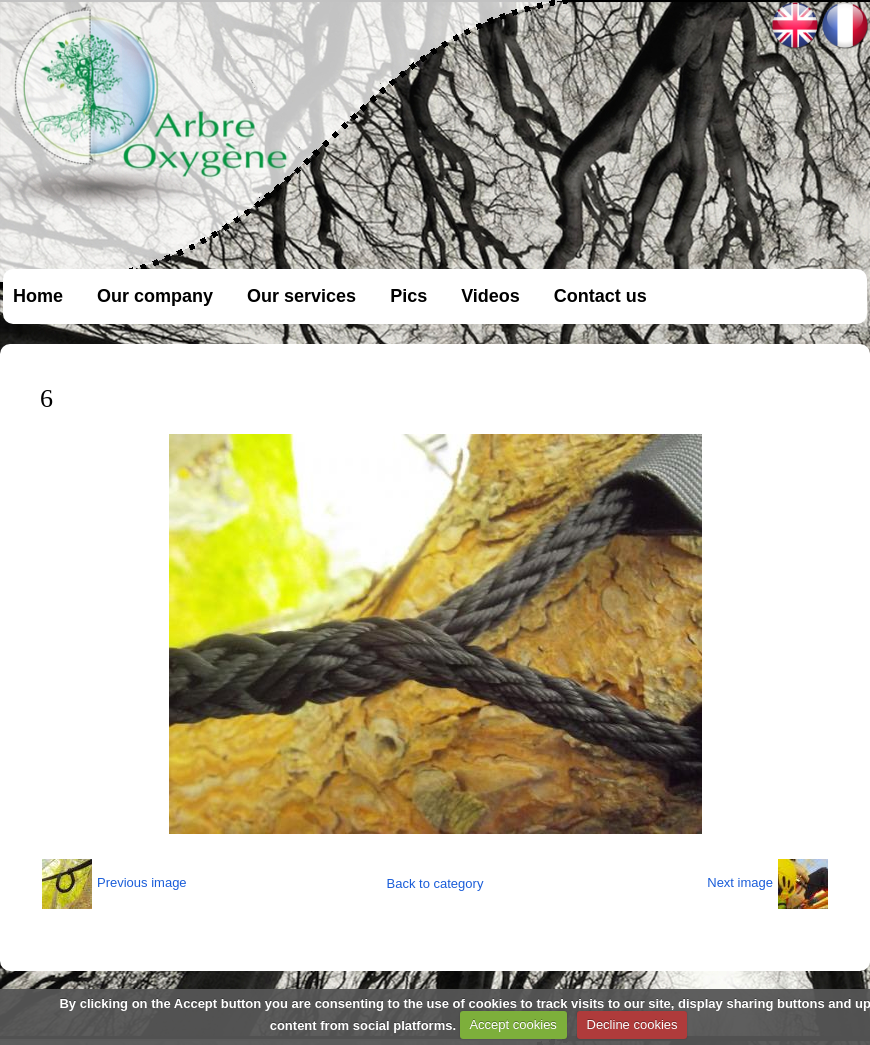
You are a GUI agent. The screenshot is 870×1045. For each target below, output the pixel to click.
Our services (301, 296)
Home (38, 296)
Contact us (600, 296)
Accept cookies (512, 1024)
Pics (408, 296)
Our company (155, 296)
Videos (490, 296)
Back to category (435, 883)
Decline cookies (632, 1024)
